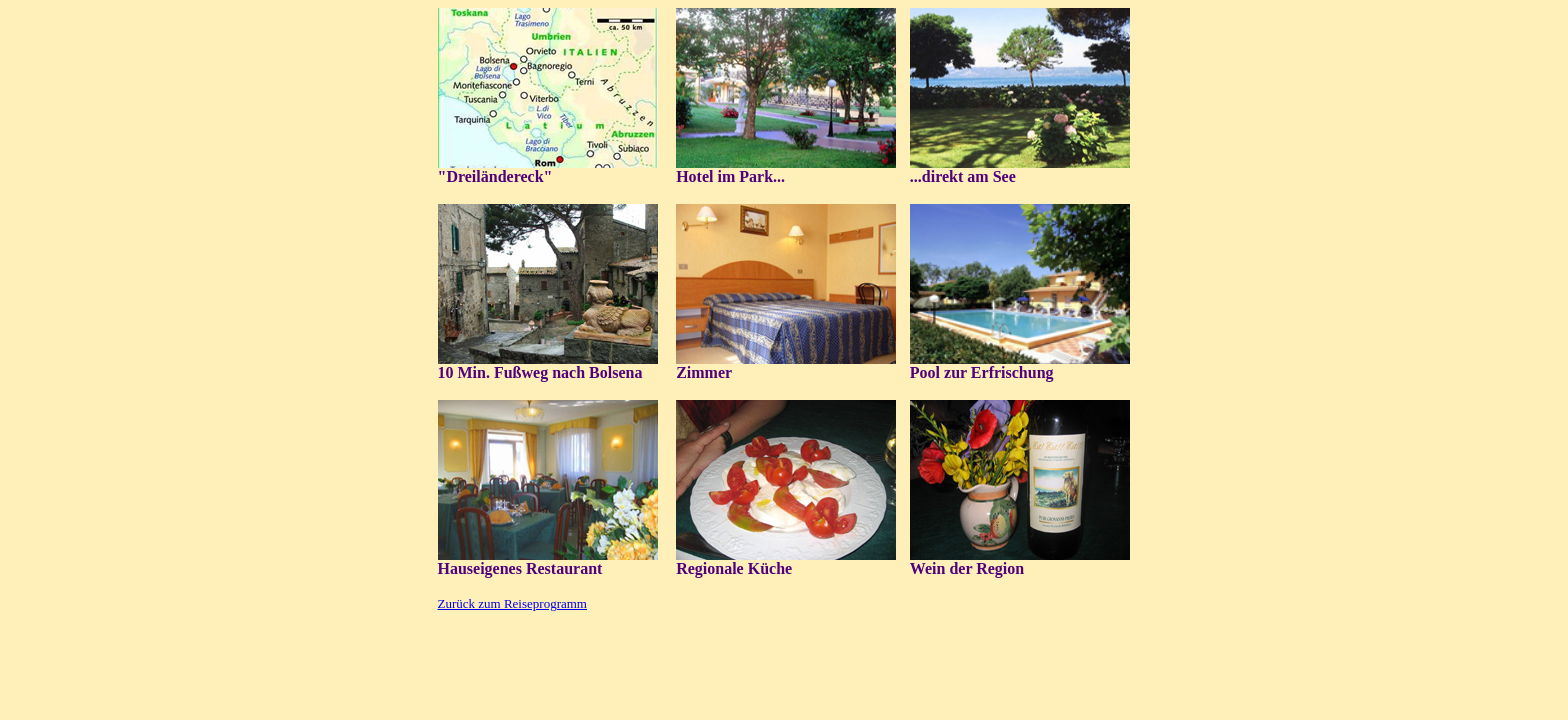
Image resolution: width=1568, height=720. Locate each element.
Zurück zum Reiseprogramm (512, 603)
